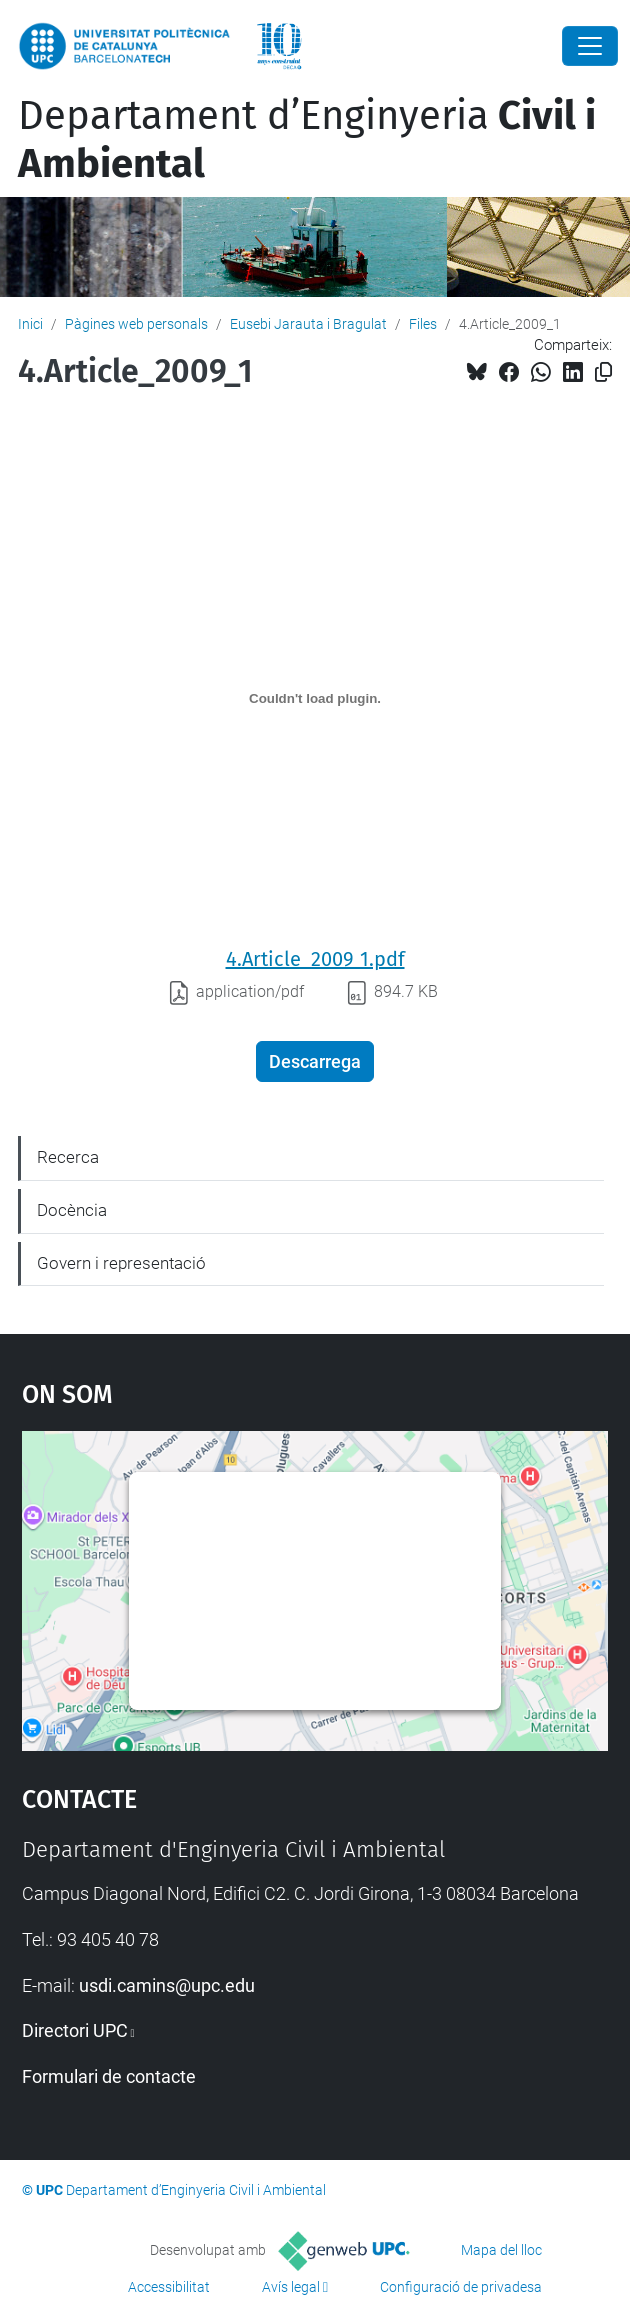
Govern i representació (121, 1263)
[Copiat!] (603, 372)
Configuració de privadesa (461, 2287)
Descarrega (315, 1061)
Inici (30, 324)
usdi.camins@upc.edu (167, 1985)
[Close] (590, 46)
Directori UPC (75, 2030)
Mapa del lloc (501, 2250)
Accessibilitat (169, 2287)
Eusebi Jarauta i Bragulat (308, 324)
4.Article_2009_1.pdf (315, 959)
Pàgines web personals (136, 324)
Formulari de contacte (109, 2076)
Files (423, 324)
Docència (72, 1210)
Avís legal (291, 2287)
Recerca (68, 1157)
